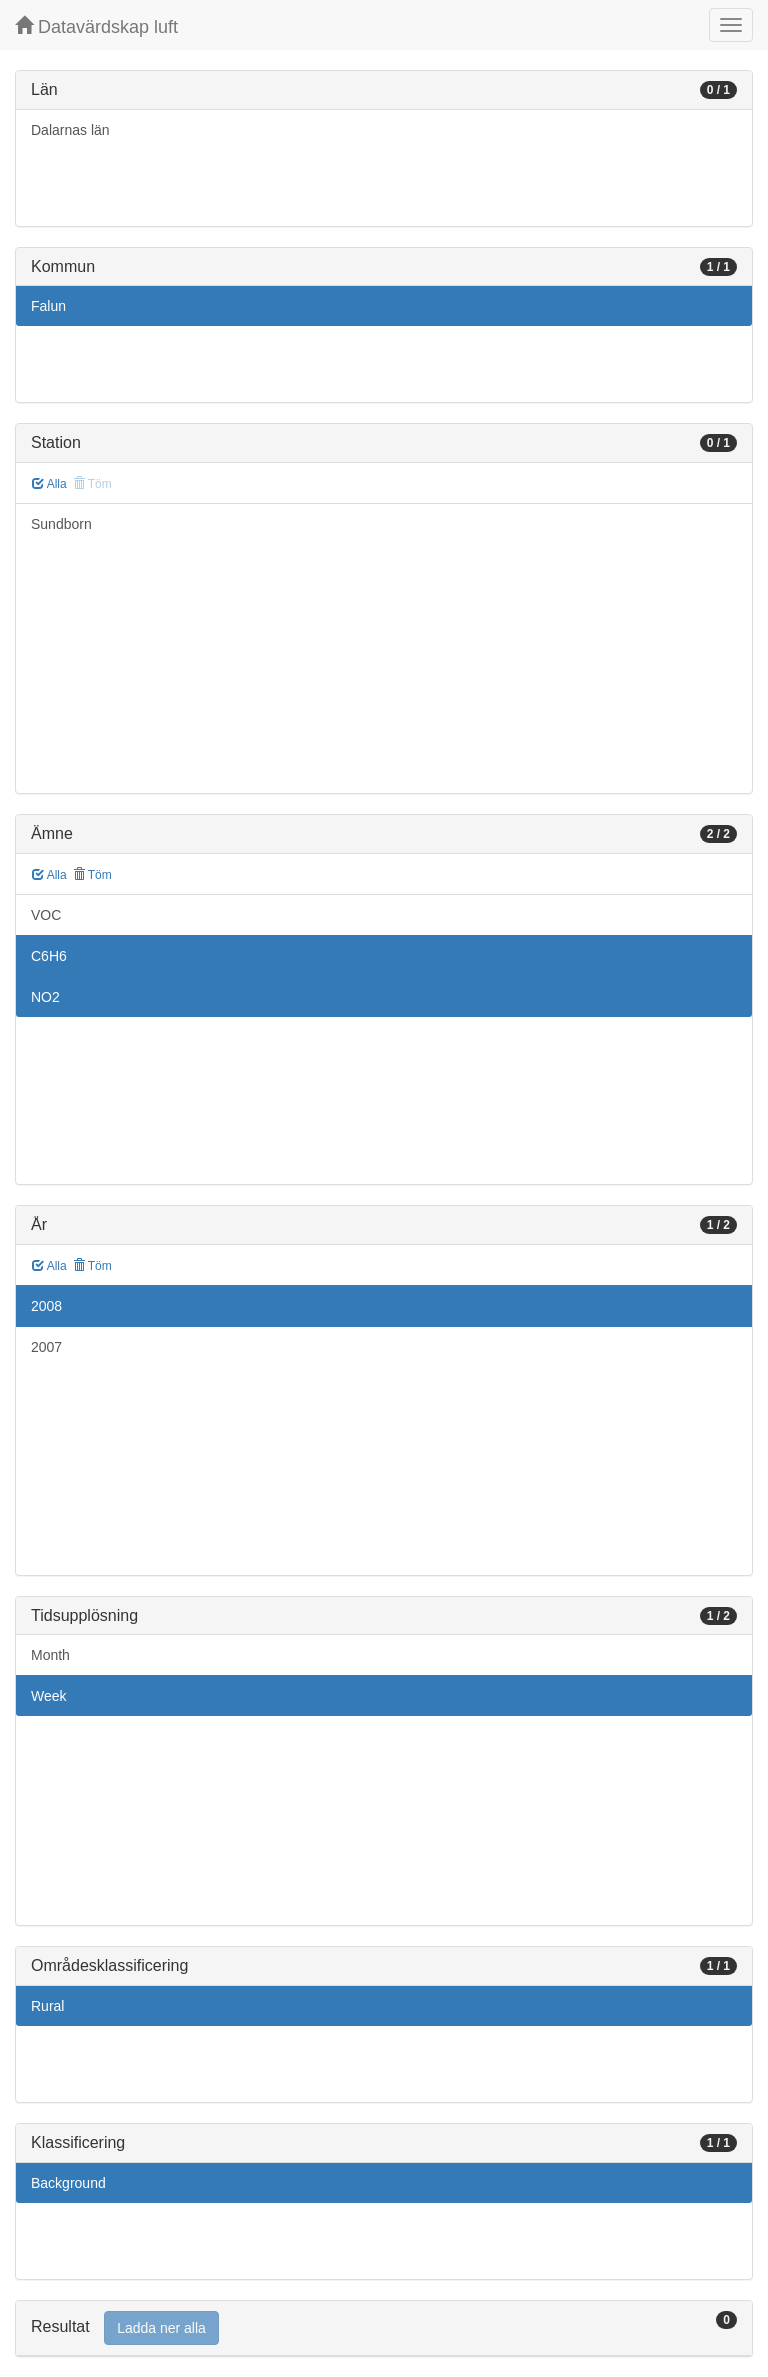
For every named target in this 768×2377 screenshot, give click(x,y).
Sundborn (61, 524)
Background (68, 2183)
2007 (46, 1347)
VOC (46, 915)
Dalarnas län (70, 130)
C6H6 (49, 956)
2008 (46, 1306)
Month (50, 1655)
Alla (49, 484)
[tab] (384, 2328)
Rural (47, 2006)
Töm (92, 875)
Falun (48, 306)
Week (49, 1696)
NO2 (45, 997)
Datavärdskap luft (96, 26)
